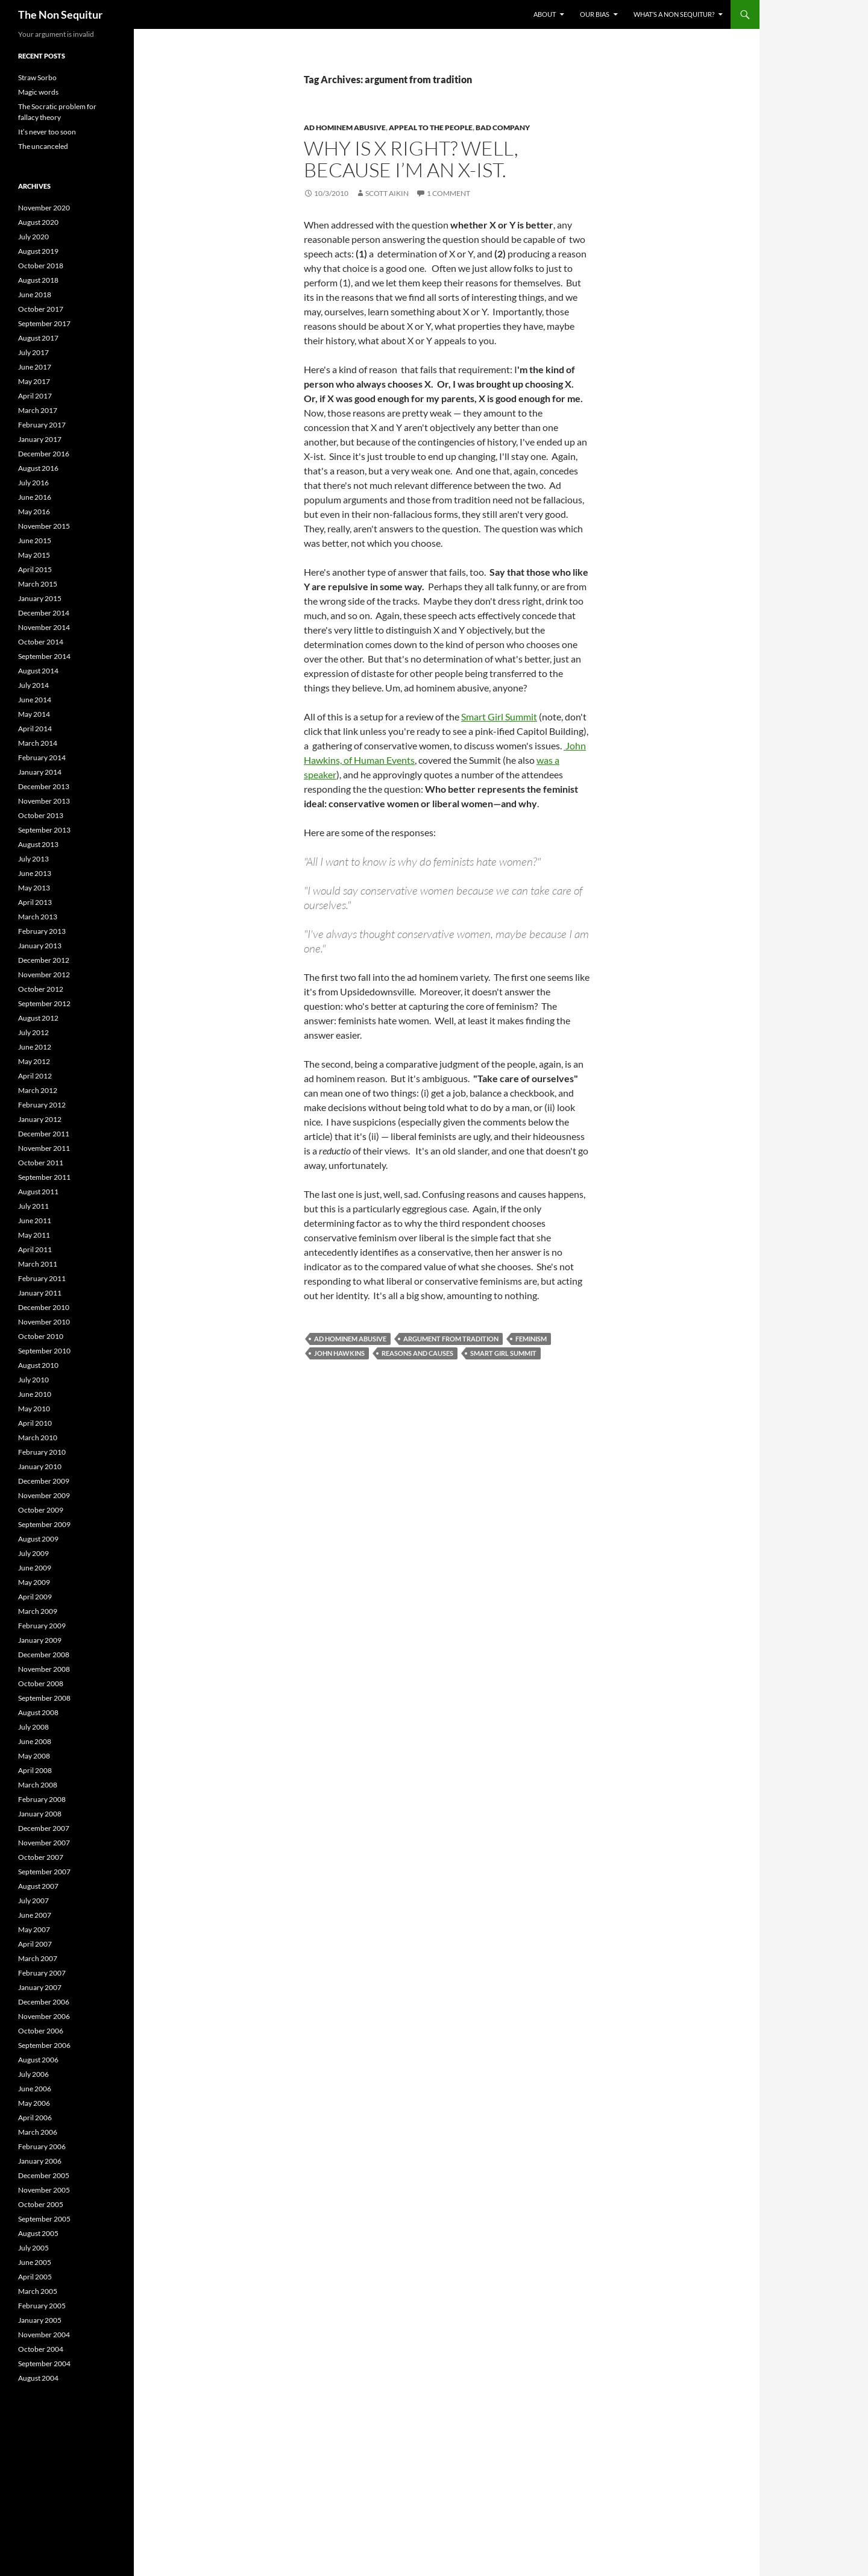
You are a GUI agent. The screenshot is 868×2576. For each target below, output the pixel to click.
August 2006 (38, 2059)
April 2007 (35, 1943)
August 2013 (38, 844)
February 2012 (42, 1104)
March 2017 (37, 410)
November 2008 (44, 1669)
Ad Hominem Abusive (345, 127)
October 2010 (40, 1336)
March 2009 (37, 1611)
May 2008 (34, 1755)
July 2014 (33, 685)
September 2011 (44, 1177)
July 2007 (33, 1900)
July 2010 (33, 1379)
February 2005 (42, 2305)
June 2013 (34, 873)
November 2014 (44, 627)
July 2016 (33, 482)
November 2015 (44, 526)
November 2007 (44, 1842)
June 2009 (34, 1567)
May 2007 (34, 1929)
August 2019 (38, 251)
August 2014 (38, 670)
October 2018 (40, 265)
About (544, 14)
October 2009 (40, 1509)
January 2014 (39, 771)
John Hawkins (339, 1353)
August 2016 (38, 468)
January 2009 (39, 1640)
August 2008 (38, 1712)
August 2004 (38, 2377)
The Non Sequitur (60, 14)
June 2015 (34, 540)
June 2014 (34, 699)
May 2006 (34, 2103)
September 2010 (44, 1350)
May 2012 (34, 1061)
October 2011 (40, 1162)
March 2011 (37, 1263)
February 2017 (42, 424)
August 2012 (38, 1017)
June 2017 (34, 366)
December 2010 (43, 1307)
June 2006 (34, 2088)
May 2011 (34, 1234)
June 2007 (34, 1914)
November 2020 (44, 207)
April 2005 (35, 2276)
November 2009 (44, 1495)
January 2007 (39, 1987)
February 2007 (42, 1972)
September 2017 (44, 323)
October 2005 (40, 2204)
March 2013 (37, 916)
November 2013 (44, 800)
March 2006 (37, 2132)
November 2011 (44, 1148)
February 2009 (42, 1625)
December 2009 (43, 1480)
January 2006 (39, 2160)
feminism (531, 1339)
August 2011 (38, 1191)
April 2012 (35, 1075)
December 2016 (43, 453)
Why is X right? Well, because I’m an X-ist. (411, 159)
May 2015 (34, 554)
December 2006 (43, 2001)
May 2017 (34, 381)
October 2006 (40, 2030)
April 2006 (35, 2117)
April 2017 (35, 395)
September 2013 (44, 829)
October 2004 (40, 2349)
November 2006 (44, 2016)
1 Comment (448, 193)
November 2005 (44, 2189)
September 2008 (44, 1697)
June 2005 (34, 2262)
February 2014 (42, 757)
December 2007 (43, 1828)
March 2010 (37, 1437)
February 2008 (42, 1799)
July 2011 (33, 1206)
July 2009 (33, 1553)
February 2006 (42, 2146)
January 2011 (39, 1292)
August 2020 (38, 222)
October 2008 (40, 1683)
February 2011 (42, 1278)
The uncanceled (43, 146)
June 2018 (34, 294)
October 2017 (40, 308)
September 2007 (44, 1871)
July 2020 (33, 236)
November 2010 (44, 1321)
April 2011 (35, 1249)
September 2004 (44, 2363)
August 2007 (38, 1886)
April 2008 (35, 1770)
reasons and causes (417, 1353)
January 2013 (39, 945)
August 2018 (38, 280)
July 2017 (33, 352)
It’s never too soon (47, 131)
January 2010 (39, 1466)
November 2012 (44, 974)
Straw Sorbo (37, 77)
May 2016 (34, 511)
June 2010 (34, 1394)
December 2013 (43, 786)
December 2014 (43, 612)
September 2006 (44, 2045)
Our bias (594, 14)
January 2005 (39, 2320)
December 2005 (43, 2175)
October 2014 (40, 641)
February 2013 (42, 931)
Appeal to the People (431, 127)
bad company (503, 127)
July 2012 (33, 1032)
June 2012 (34, 1046)
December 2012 (43, 960)
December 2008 (43, 1654)
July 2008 (33, 1726)
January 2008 (39, 1813)
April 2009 (35, 1596)
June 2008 (34, 1741)
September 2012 (44, 1003)
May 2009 (34, 1582)
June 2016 (34, 497)
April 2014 (35, 728)
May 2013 (34, 887)
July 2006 (33, 2074)
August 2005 (38, 2233)
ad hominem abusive (350, 1339)
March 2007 (37, 1958)
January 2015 (39, 598)
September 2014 (44, 656)
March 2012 (37, 1090)
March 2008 (37, 1784)
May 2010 (34, 1408)
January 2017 (39, 439)
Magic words (38, 91)
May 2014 (34, 714)
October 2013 (40, 815)
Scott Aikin (387, 193)
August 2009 (38, 1538)
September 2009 (44, 1524)
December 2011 (43, 1133)
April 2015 (35, 569)
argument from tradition (450, 1339)
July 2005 (33, 2247)
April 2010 (35, 1423)
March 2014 (37, 743)
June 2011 (34, 1220)
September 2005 (44, 2218)
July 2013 (33, 858)
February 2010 (42, 1451)
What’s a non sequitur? (674, 14)
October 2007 (40, 1857)
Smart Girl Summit (499, 716)
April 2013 (35, 902)
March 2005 (37, 2291)
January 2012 (39, 1119)
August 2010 (38, 1365)
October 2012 (40, 989)
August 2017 (38, 337)
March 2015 (37, 583)
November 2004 (44, 2334)
